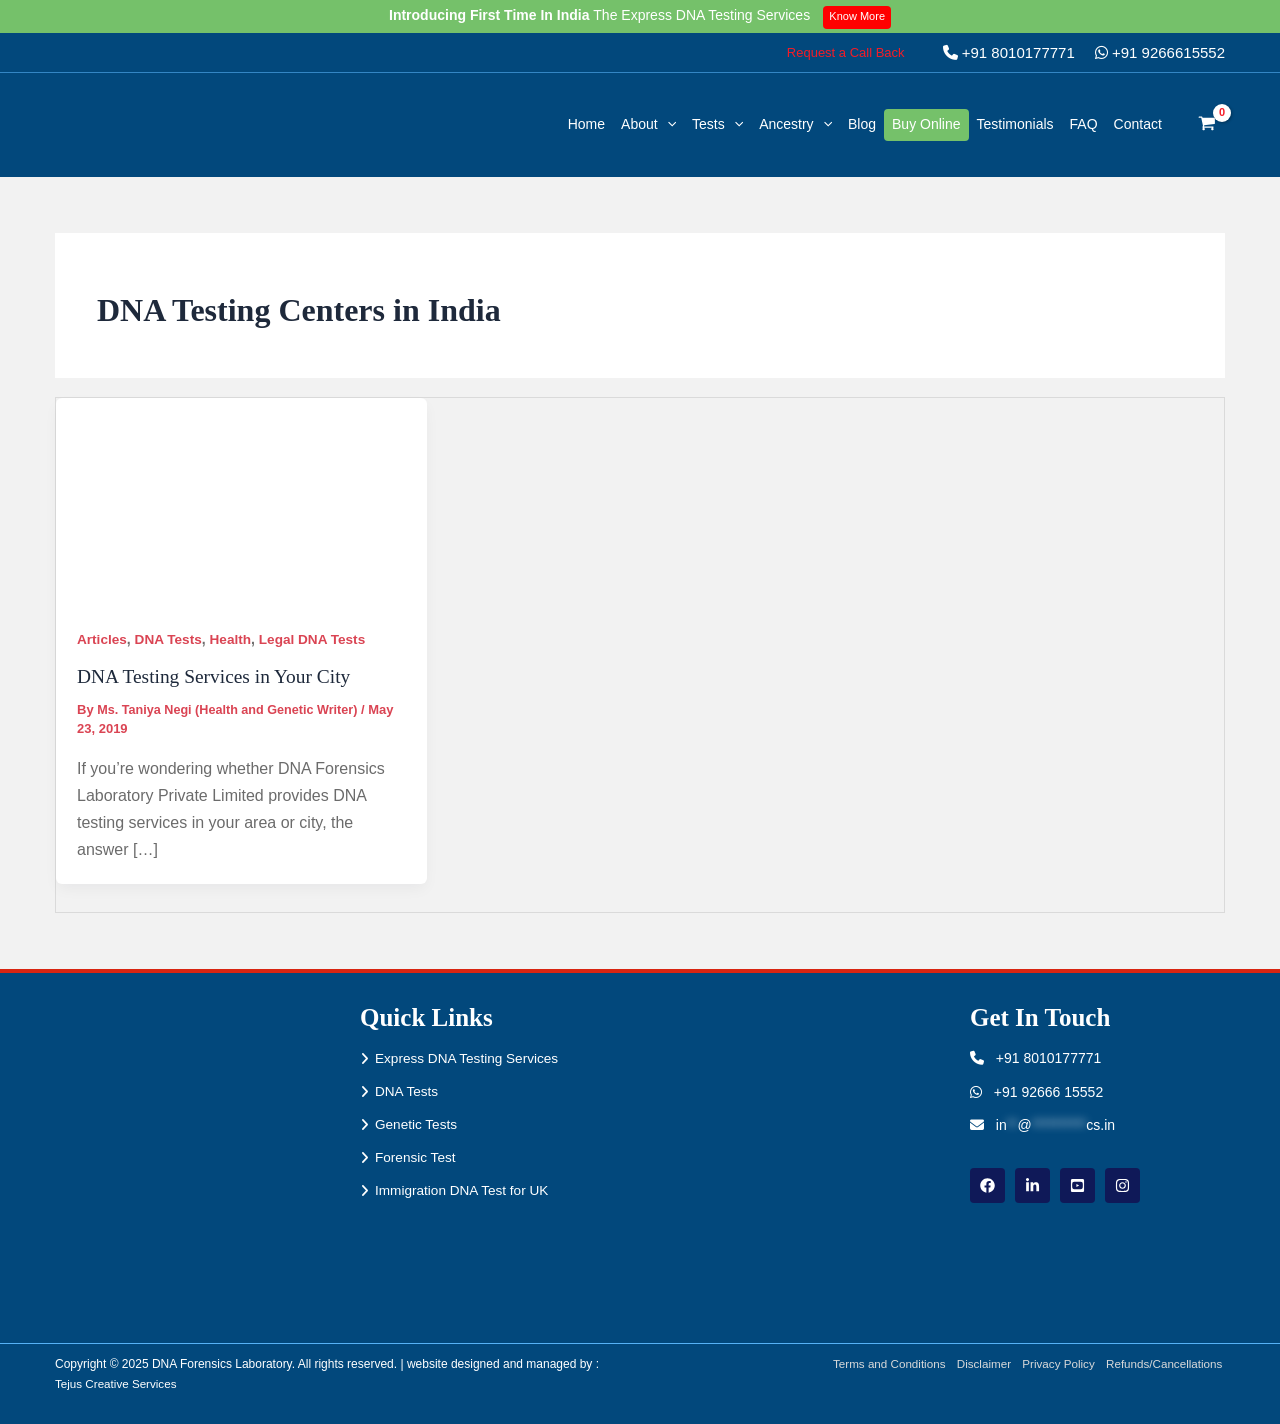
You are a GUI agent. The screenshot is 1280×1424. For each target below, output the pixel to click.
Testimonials (1015, 124)
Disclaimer (978, 1364)
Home (586, 124)
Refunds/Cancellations (1165, 1364)
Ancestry (795, 124)
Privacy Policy (1055, 1364)
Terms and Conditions (880, 1364)
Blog (862, 124)
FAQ (1084, 124)
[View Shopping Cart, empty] (1207, 125)
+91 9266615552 (1160, 52)
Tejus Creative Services (117, 1384)
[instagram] (1122, 1185)
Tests (717, 124)
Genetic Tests (417, 1125)
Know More (859, 16)
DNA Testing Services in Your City (218, 676)
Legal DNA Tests (319, 639)
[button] (846, 52)
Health (234, 639)
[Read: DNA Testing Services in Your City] (241, 501)
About (648, 124)
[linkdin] (1032, 1185)
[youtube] (1077, 1185)
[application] (667, 124)
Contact (1138, 124)
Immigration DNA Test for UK (464, 1193)
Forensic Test (416, 1159)
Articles (102, 639)
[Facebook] (987, 1185)
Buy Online (926, 124)
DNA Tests (170, 639)
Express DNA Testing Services (469, 1058)
